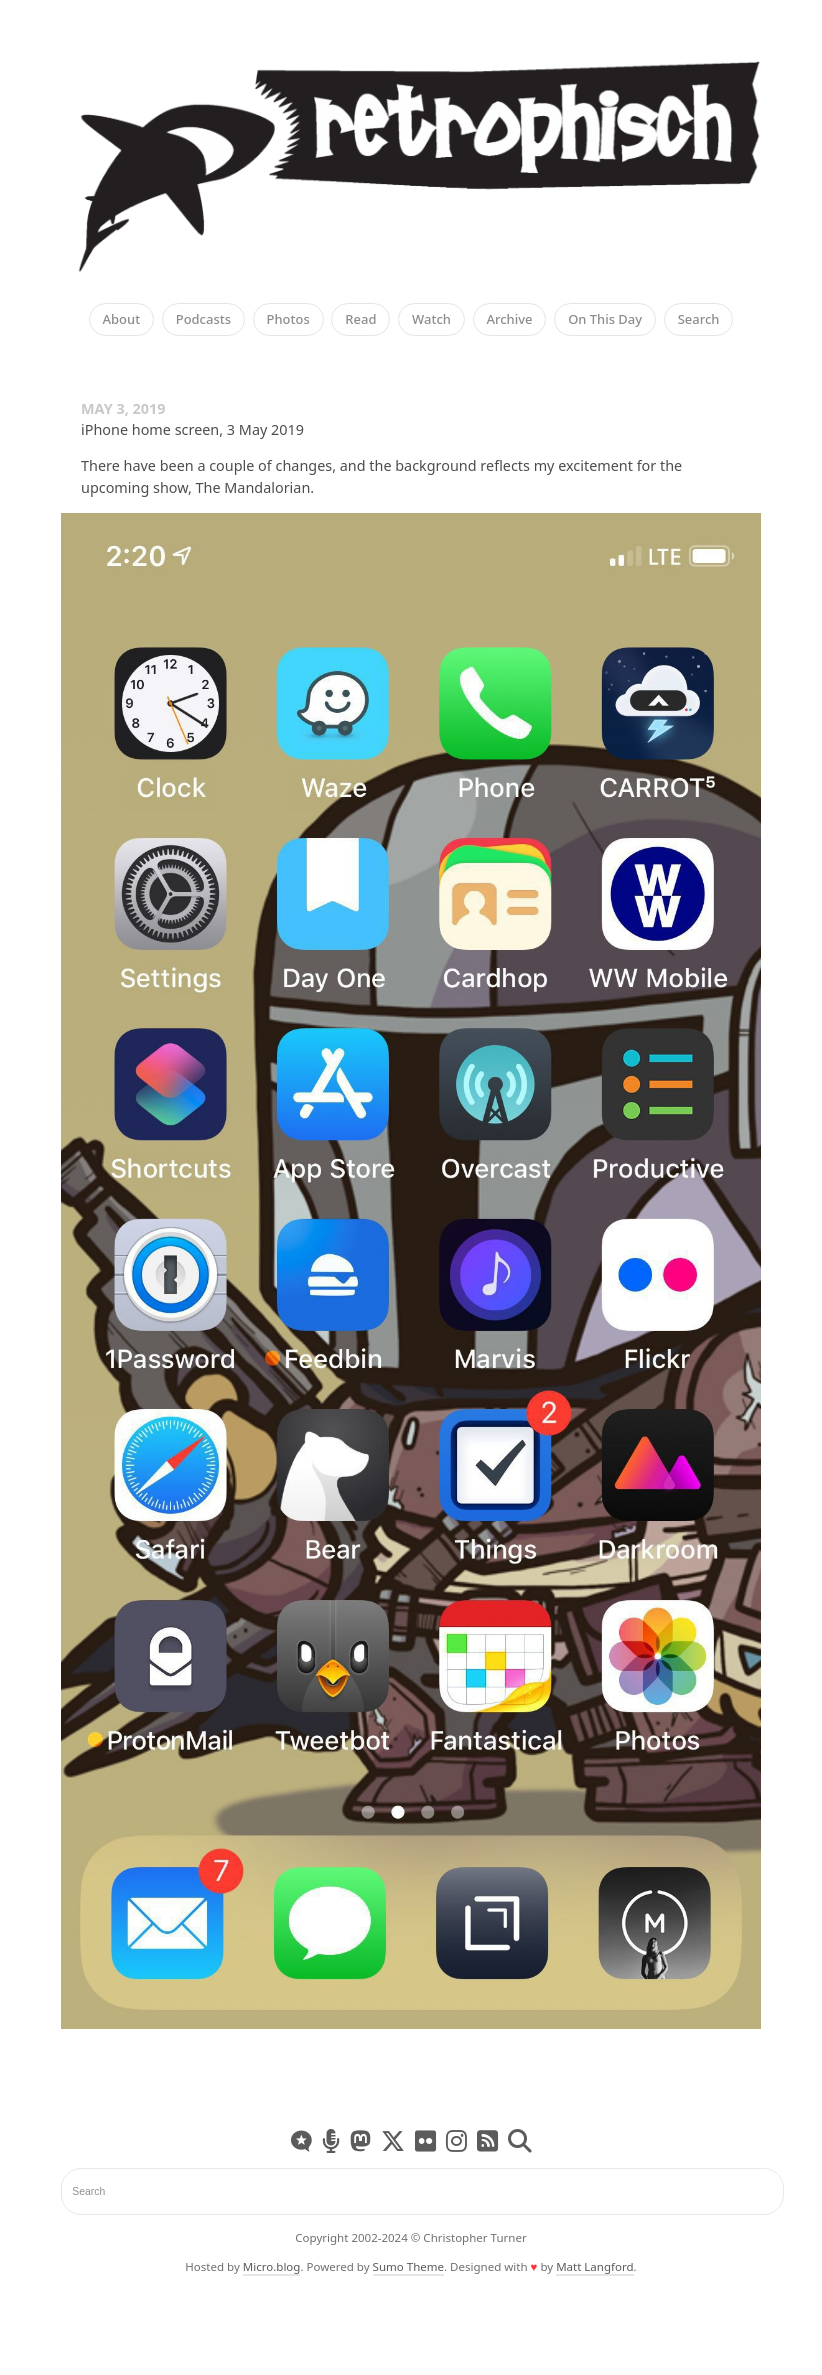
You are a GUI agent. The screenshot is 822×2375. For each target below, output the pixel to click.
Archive (510, 320)
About (122, 320)
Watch (431, 320)
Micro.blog (272, 2266)
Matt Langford (594, 2266)
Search (699, 320)
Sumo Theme (408, 2266)
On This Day (605, 320)
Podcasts (203, 320)
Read (360, 320)
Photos (288, 320)
